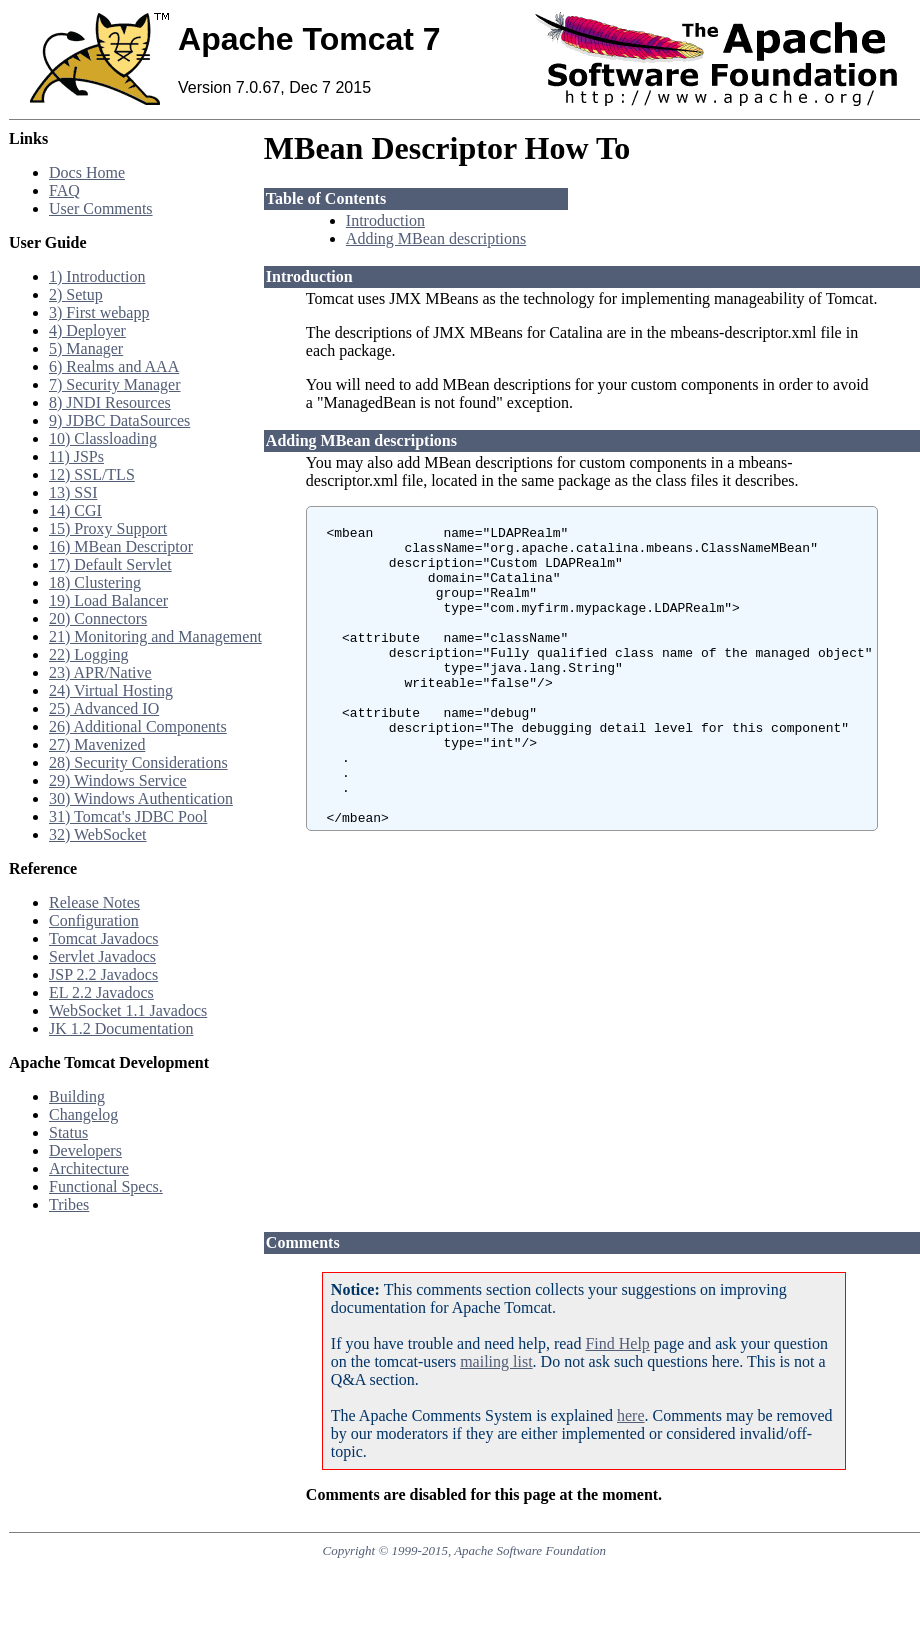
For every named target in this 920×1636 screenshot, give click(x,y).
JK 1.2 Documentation (121, 1028)
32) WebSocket (98, 834)
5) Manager (86, 348)
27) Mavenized (97, 744)
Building (77, 1096)
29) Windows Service (118, 780)
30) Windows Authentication (141, 798)
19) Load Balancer (108, 600)
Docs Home (87, 172)
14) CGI (75, 510)
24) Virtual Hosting (111, 690)
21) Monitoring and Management (155, 636)
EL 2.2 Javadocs (101, 992)
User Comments (101, 208)
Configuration (94, 920)
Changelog (83, 1114)
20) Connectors (98, 618)
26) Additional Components (138, 726)
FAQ (64, 190)
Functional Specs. (106, 1186)
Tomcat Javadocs (104, 938)
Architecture (89, 1168)
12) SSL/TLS (92, 474)
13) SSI (73, 492)
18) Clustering (95, 582)
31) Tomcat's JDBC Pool (128, 816)
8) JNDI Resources (110, 402)
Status (68, 1132)
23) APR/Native (100, 672)
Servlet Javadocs (102, 956)
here (631, 1415)
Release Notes (94, 902)
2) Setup (76, 294)
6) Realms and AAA (114, 366)
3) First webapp (99, 312)
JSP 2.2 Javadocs (103, 974)
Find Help (617, 1343)
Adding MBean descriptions (436, 238)
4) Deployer (87, 330)
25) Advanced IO (104, 708)
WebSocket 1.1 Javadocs (128, 1010)
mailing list (496, 1361)
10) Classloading (103, 438)
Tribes (69, 1204)
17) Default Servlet (110, 564)
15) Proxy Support (108, 528)
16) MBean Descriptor (121, 546)
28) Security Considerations (138, 762)
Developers (85, 1150)
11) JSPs (76, 456)
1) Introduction (97, 276)
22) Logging (89, 654)
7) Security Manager (115, 384)
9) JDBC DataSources (119, 420)
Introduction (385, 220)
